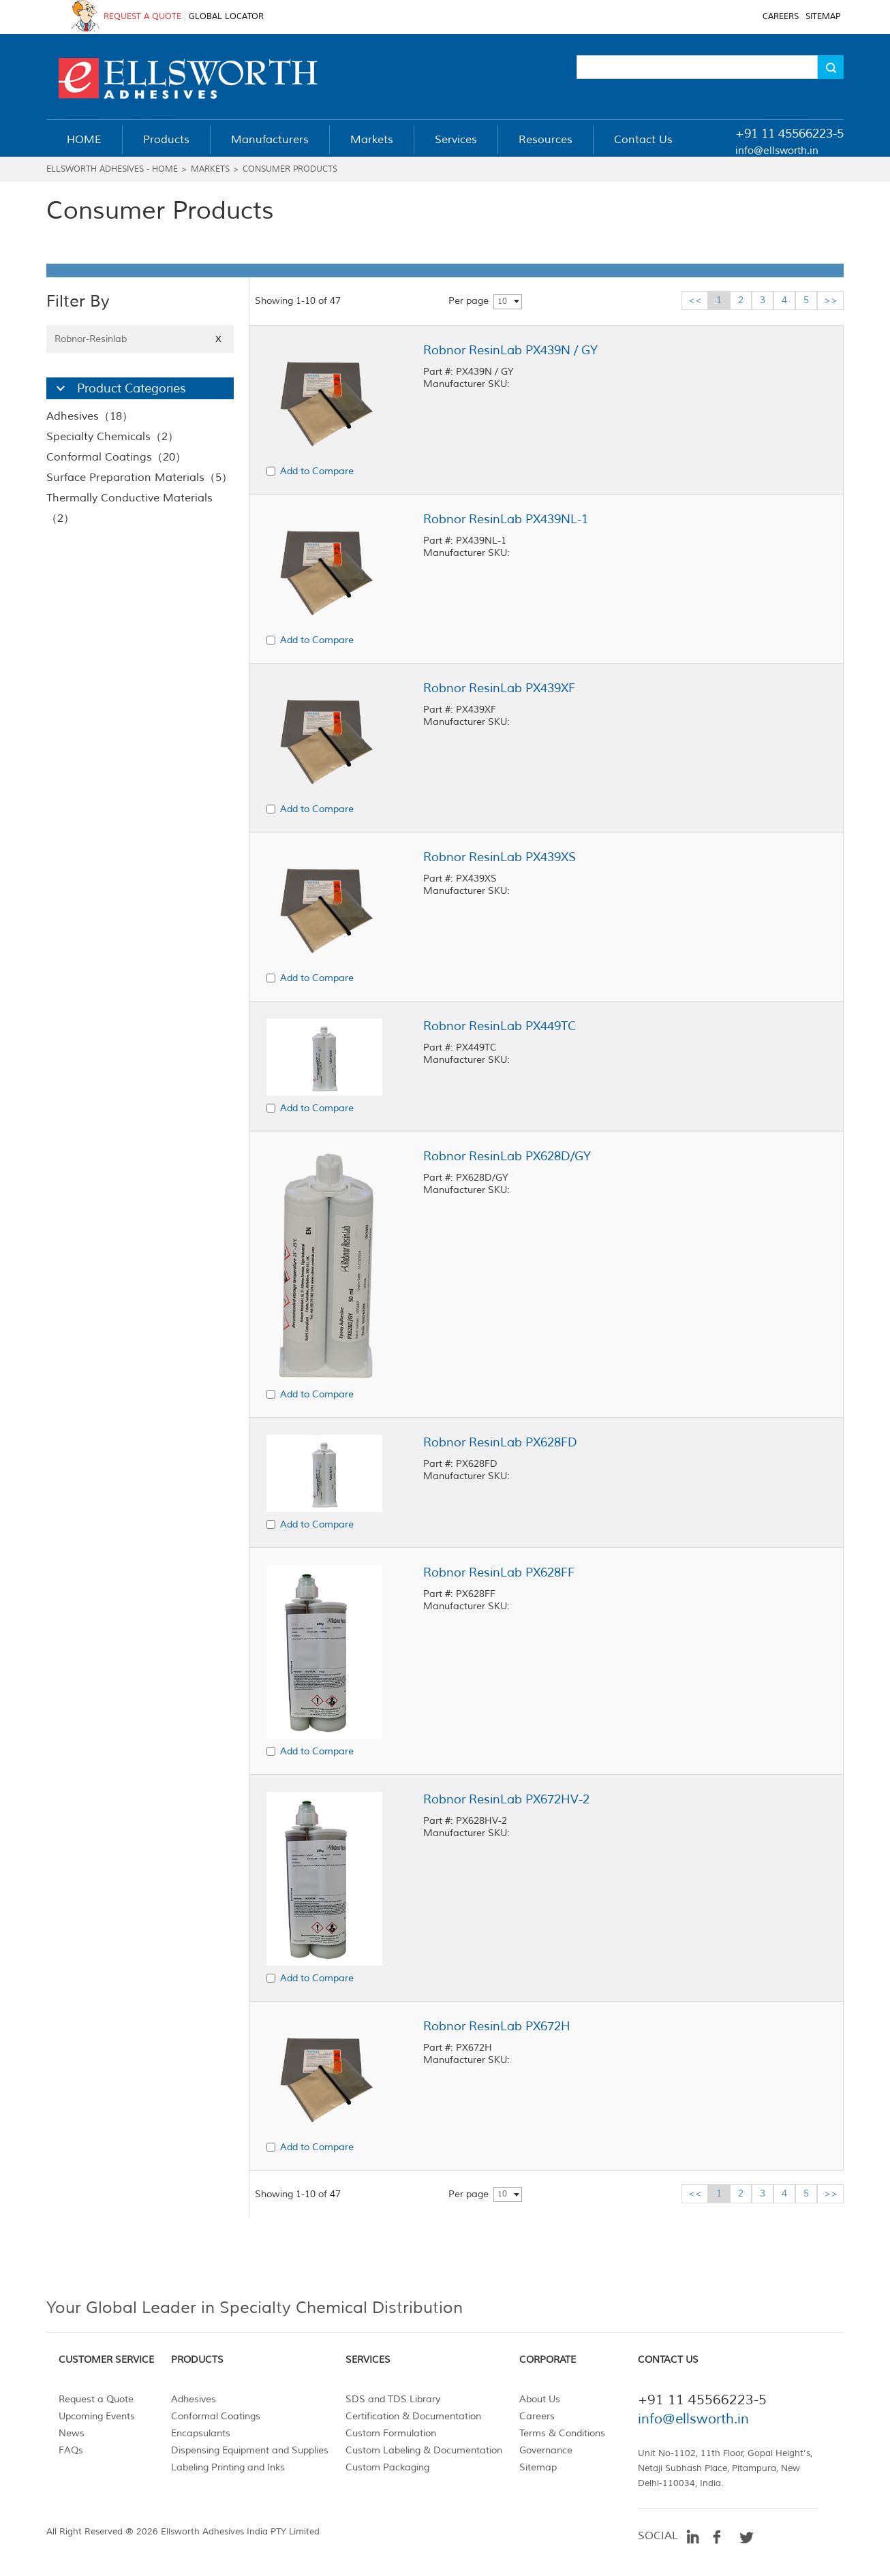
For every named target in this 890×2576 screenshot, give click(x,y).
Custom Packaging (387, 2467)
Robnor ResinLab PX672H (496, 2026)
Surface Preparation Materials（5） (139, 477)
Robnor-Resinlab (140, 339)
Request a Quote (96, 2399)
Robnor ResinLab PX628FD (500, 1442)
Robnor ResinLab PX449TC (499, 1026)
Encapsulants (200, 2433)
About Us (539, 2399)
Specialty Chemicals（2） (112, 437)
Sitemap (538, 2467)
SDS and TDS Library (393, 2399)
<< (695, 300)
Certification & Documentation (413, 2416)
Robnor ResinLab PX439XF (499, 688)
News (72, 2433)
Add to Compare (317, 471)
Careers (537, 2416)
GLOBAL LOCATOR (226, 17)
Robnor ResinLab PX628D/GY (507, 1156)
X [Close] (218, 339)
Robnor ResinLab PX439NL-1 (505, 519)
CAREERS (781, 17)
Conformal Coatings (215, 2416)
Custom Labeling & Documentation (424, 2450)
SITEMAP (822, 17)
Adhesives (193, 2399)
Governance (545, 2450)
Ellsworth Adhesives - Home (112, 169)
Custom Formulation (391, 2433)
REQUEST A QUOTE (142, 17)
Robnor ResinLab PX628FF (498, 1572)
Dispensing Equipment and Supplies (249, 2450)
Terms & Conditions (562, 2433)
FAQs (71, 2450)
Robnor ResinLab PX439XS (499, 857)
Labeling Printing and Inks (228, 2467)
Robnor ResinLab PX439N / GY (510, 350)
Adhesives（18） (89, 416)
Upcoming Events (97, 2416)
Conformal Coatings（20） (116, 457)
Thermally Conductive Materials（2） (129, 508)
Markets (210, 169)
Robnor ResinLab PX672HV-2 (506, 1799)
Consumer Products (290, 169)
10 (502, 301)
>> (831, 300)
